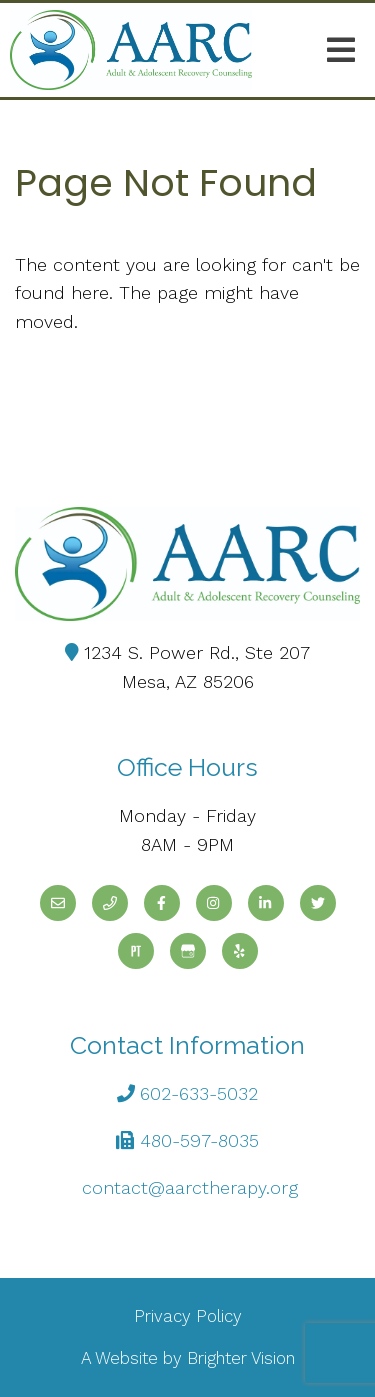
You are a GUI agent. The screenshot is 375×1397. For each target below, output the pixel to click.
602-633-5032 (199, 1093)
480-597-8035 (199, 1140)
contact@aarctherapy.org (190, 1187)
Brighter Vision (241, 1358)
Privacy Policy (188, 1316)
